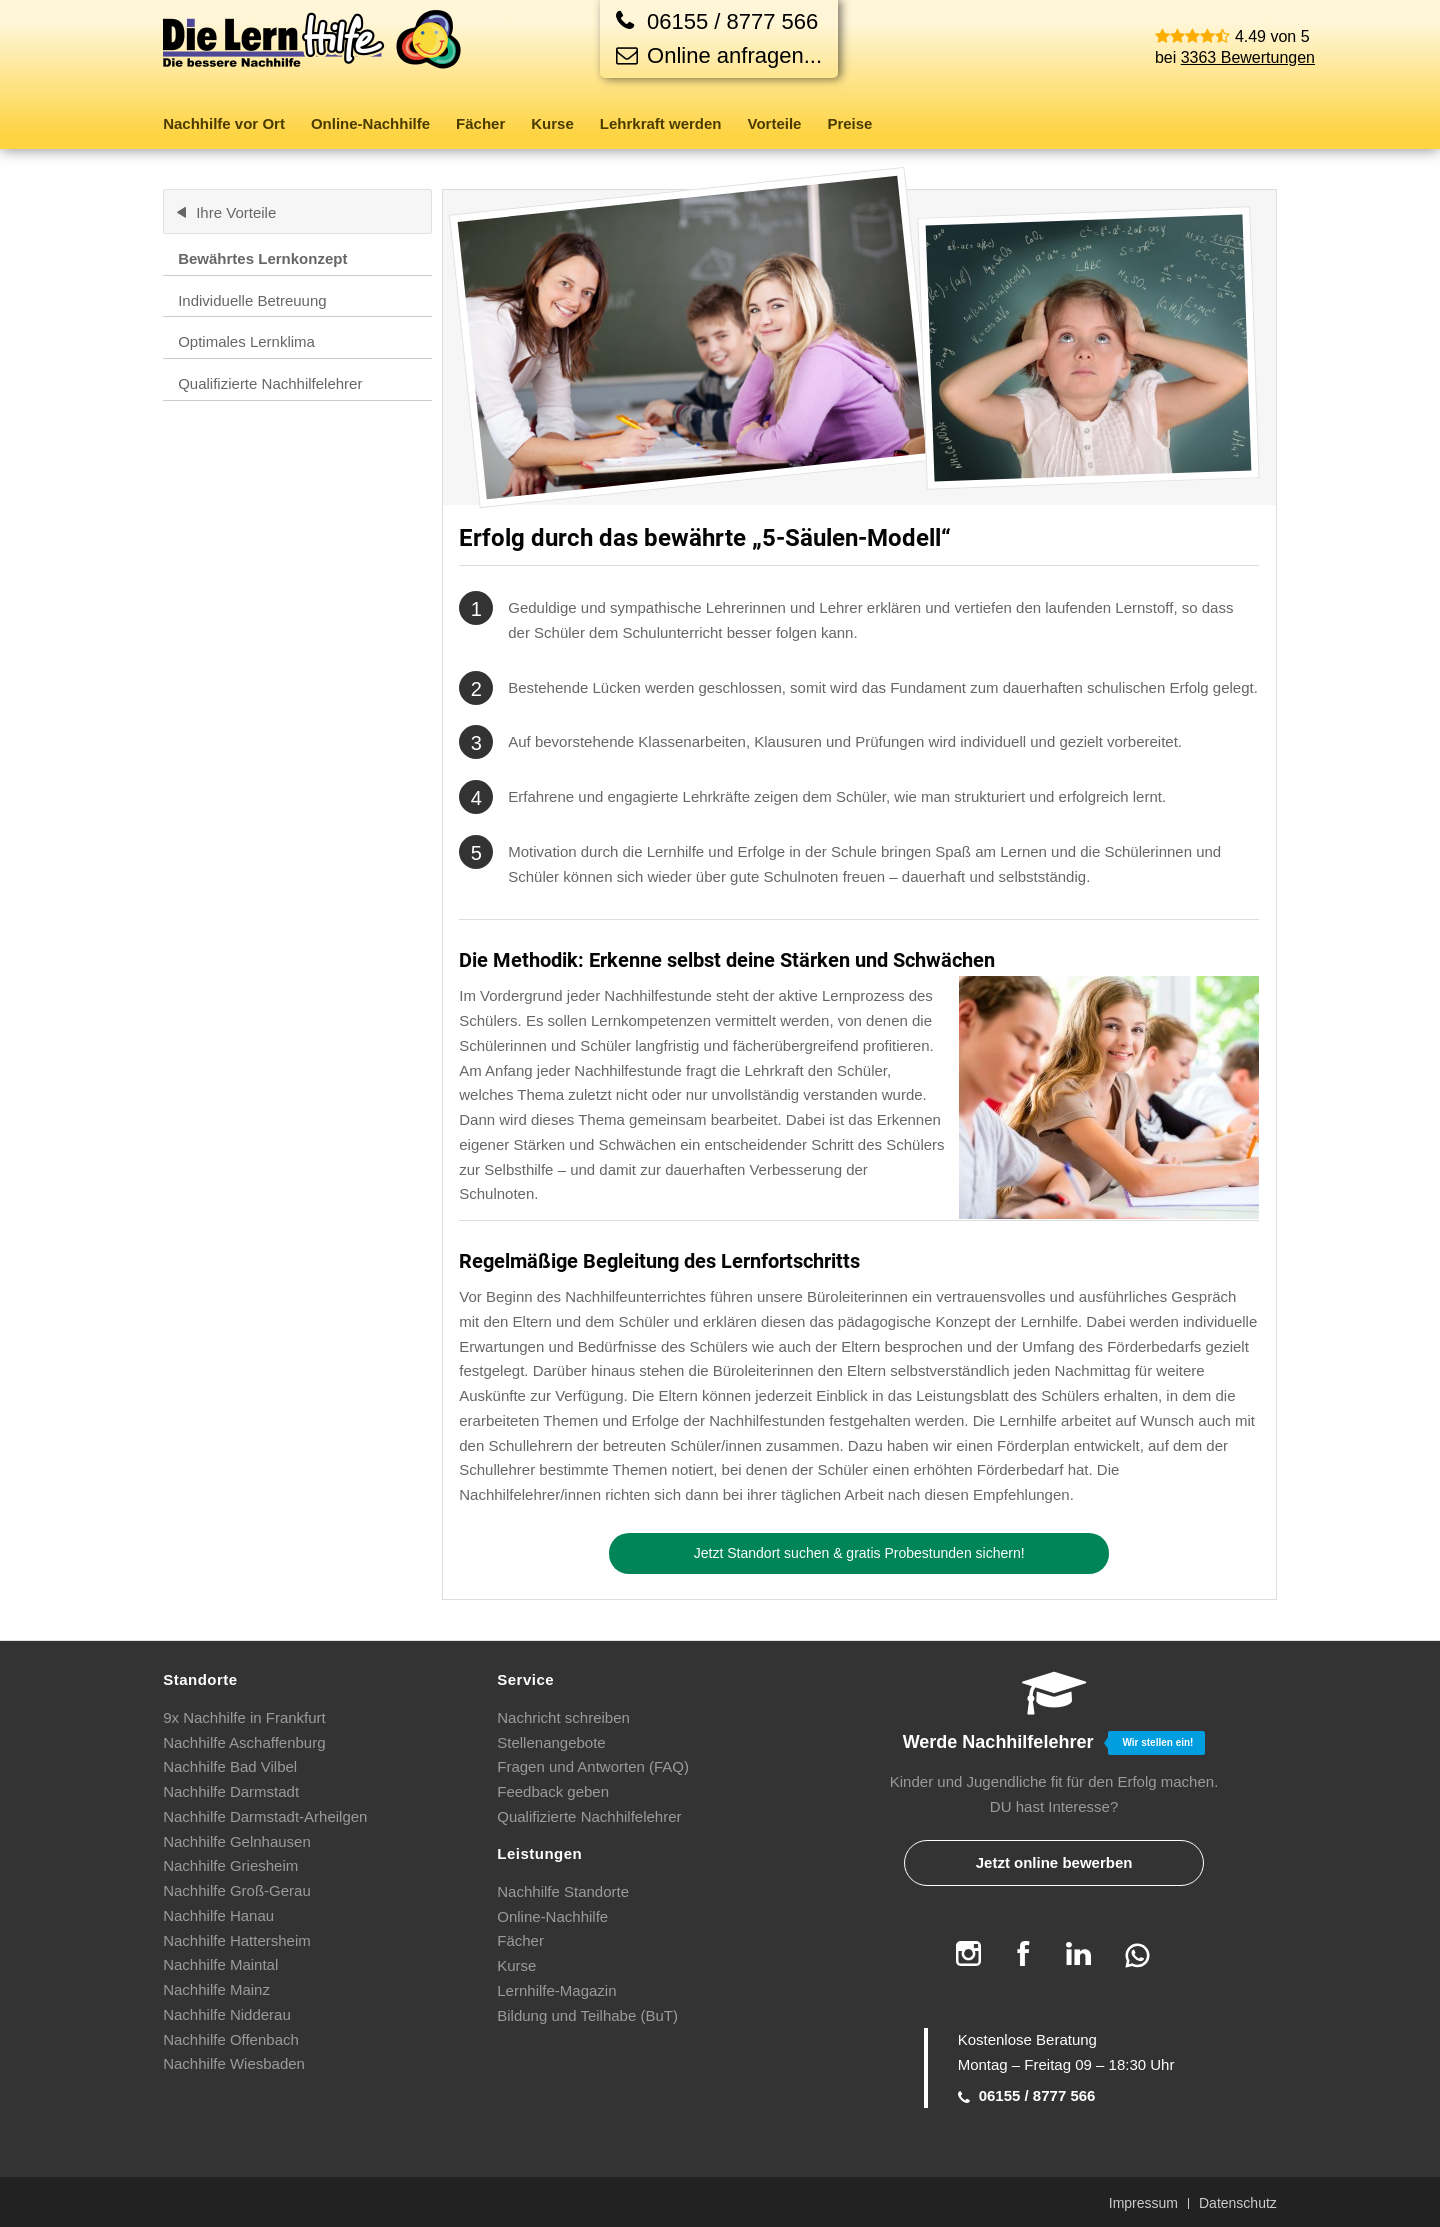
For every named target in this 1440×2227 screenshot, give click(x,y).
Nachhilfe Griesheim (230, 1865)
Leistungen (539, 1853)
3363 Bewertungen (1248, 57)
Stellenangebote (551, 1742)
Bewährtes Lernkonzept (262, 258)
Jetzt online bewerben (1054, 1862)
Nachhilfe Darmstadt (231, 1791)
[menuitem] (230, 124)
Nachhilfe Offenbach (231, 2039)
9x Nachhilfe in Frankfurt (244, 1717)
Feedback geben (553, 1791)
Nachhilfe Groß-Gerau (237, 1890)
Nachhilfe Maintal (220, 1964)
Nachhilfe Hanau (218, 1915)
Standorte (200, 1679)
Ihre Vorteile (236, 212)
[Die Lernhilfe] (313, 54)
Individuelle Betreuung (252, 300)
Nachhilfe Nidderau (227, 2014)
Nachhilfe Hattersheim (237, 1940)
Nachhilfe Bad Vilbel (230, 1766)
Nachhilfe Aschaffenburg (244, 1742)
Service (525, 1679)
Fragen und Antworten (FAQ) (593, 1766)
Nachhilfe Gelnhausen (237, 1841)
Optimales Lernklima (246, 341)
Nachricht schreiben (563, 1717)
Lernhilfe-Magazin (556, 1990)
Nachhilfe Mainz (216, 1989)
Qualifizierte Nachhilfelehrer (270, 383)
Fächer (520, 1940)
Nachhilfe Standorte (563, 1891)
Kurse (516, 1965)
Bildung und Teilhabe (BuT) (587, 2015)
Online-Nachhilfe (552, 1916)
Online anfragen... (719, 55)
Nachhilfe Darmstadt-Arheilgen (265, 1816)
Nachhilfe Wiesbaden (234, 2063)
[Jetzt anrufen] (719, 21)
